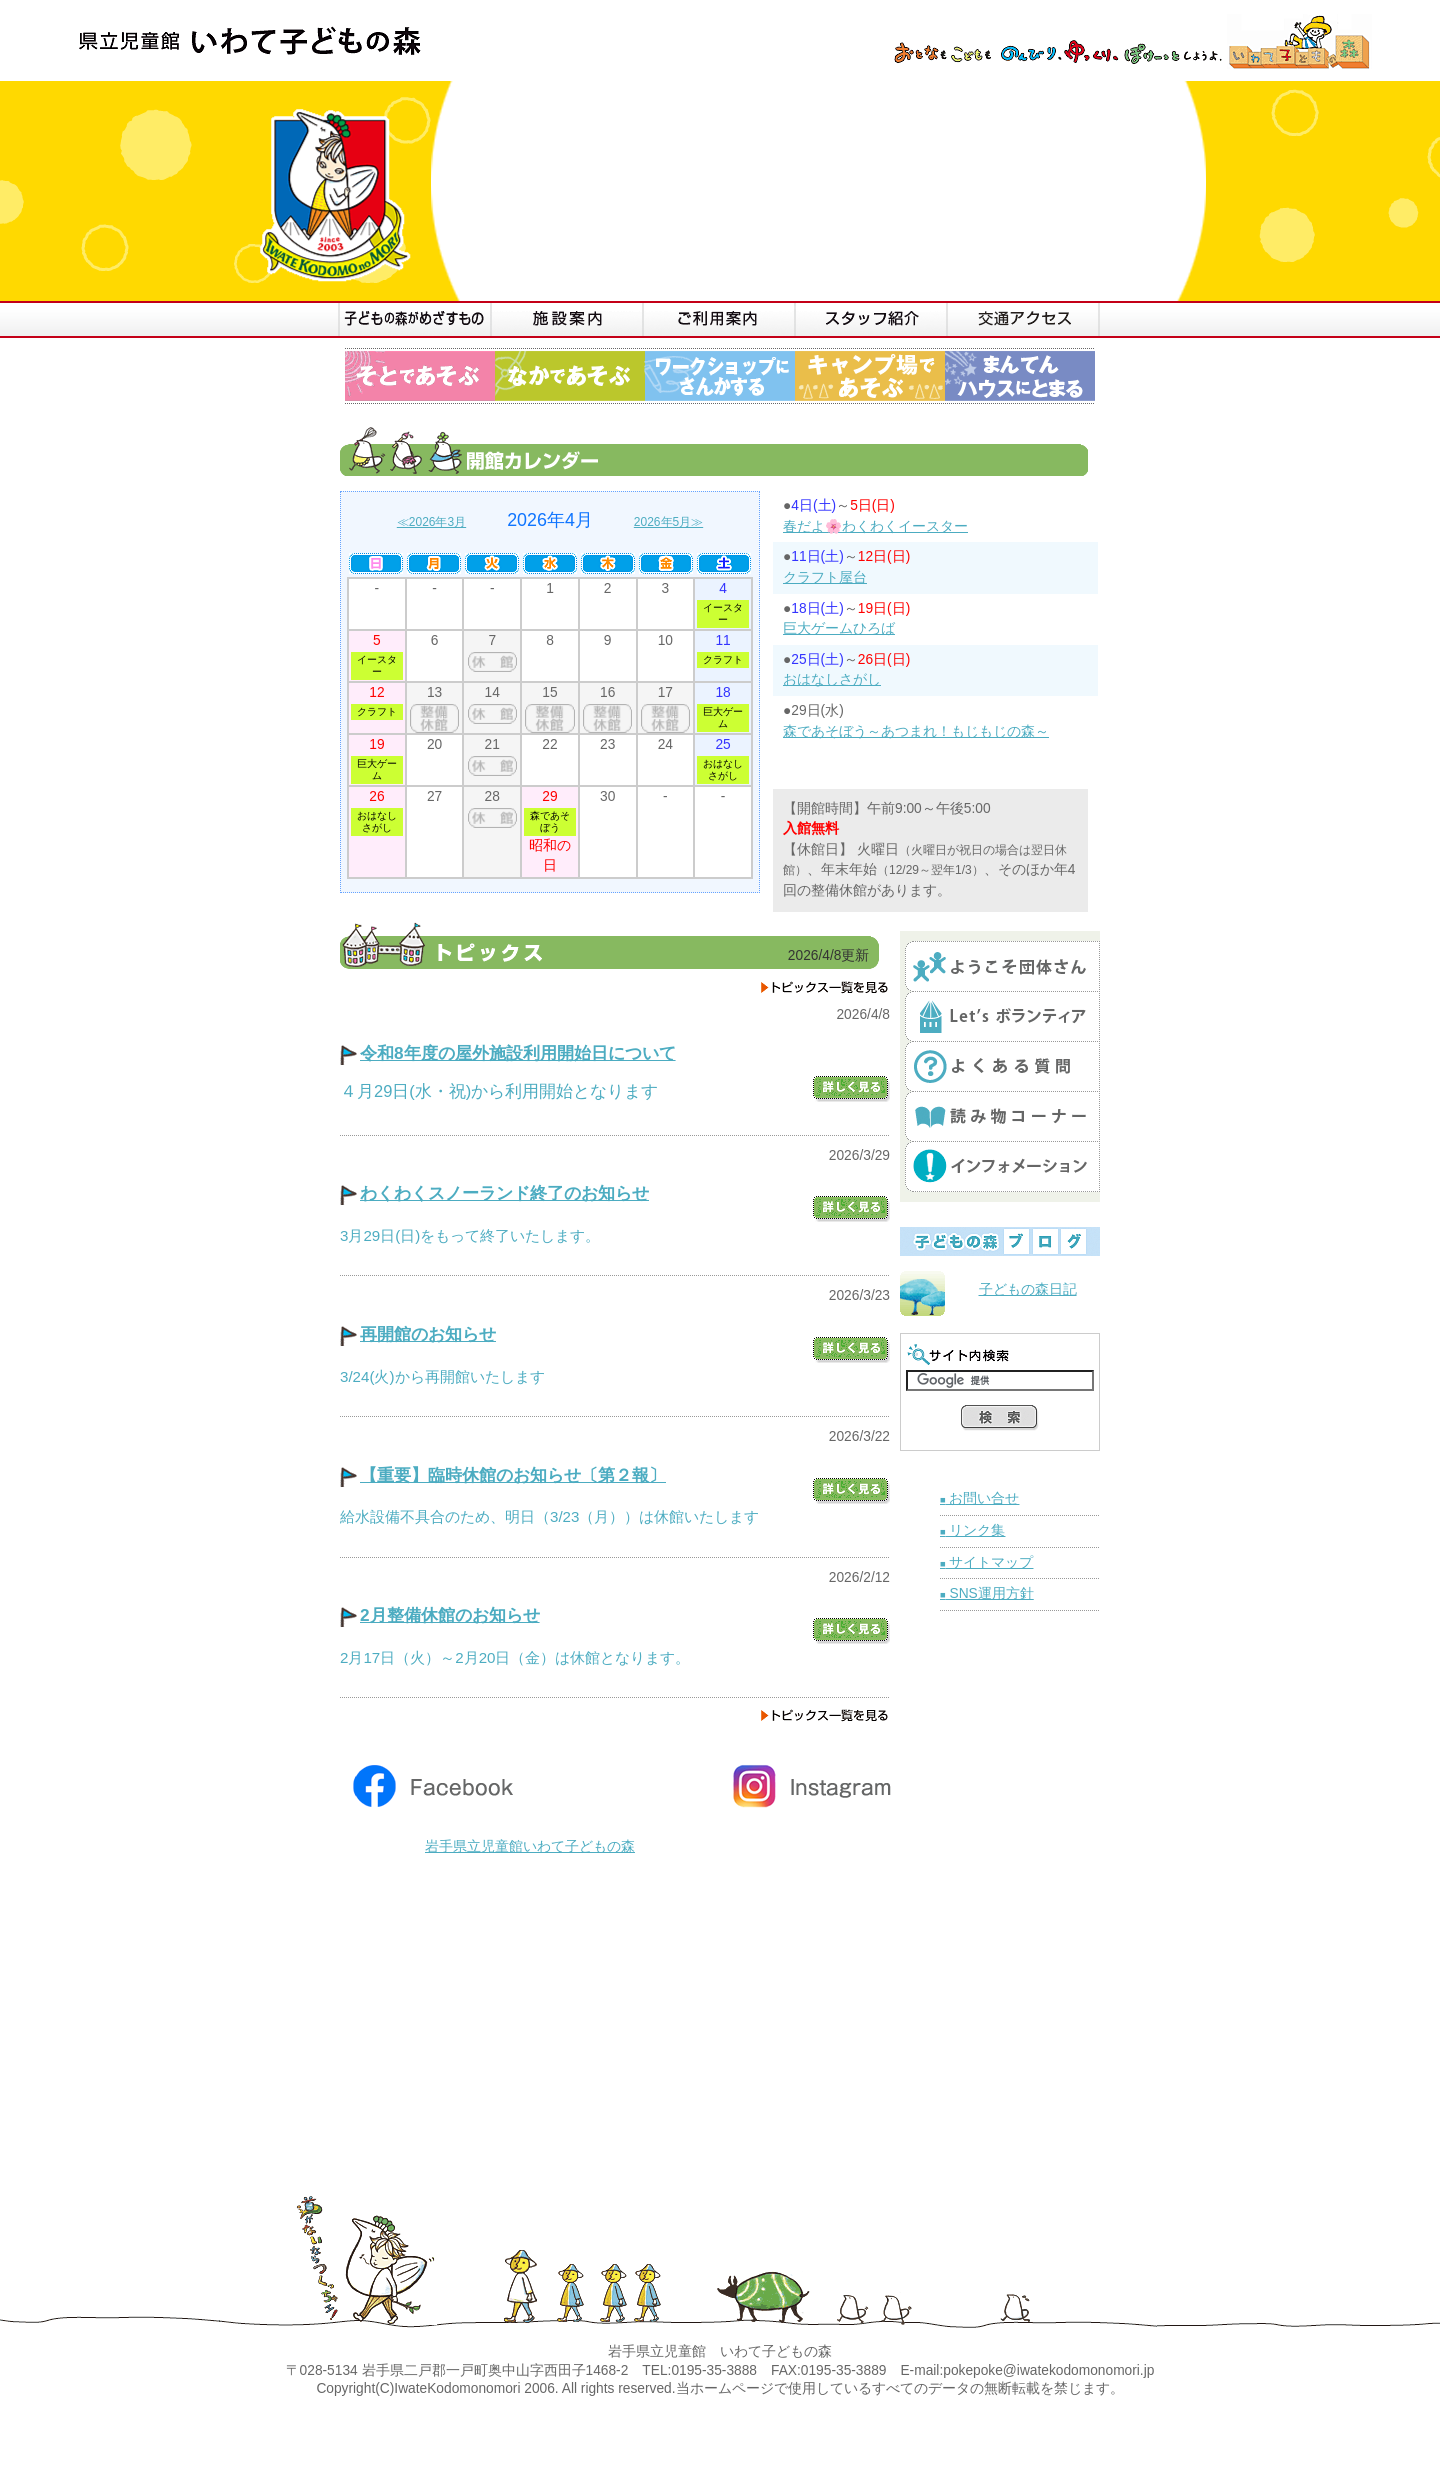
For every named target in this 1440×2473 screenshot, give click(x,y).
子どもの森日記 (1028, 1289)
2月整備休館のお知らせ (450, 1615)
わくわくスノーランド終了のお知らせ (504, 1193)
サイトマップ (986, 1562)
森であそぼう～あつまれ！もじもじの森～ (916, 731)
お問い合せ (979, 1498)
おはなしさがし (832, 679)
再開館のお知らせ (428, 1334)
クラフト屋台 (825, 577)
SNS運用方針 (987, 1593)
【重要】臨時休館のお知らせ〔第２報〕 (513, 1475)
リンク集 (972, 1530)
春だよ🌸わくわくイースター (875, 526)
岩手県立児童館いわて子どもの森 (530, 1846)
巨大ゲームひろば (839, 628)
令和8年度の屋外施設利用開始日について (518, 1053)
